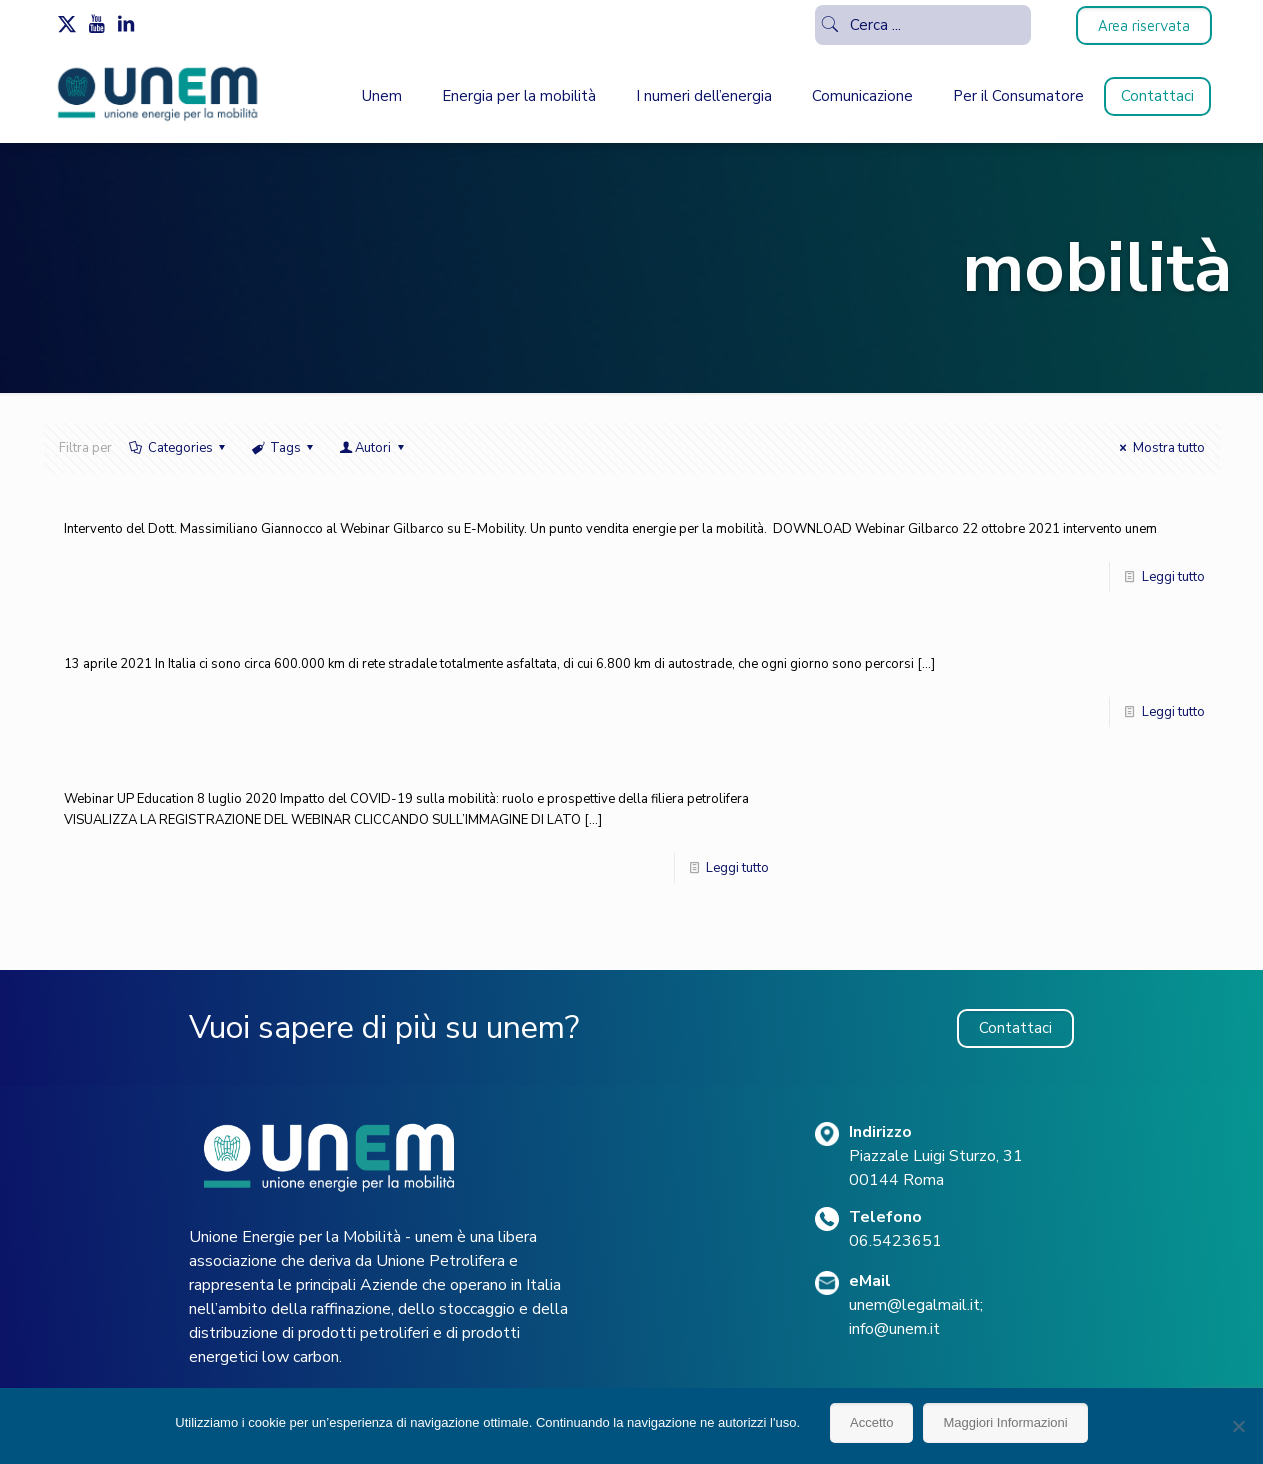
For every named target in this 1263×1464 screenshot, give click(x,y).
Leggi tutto (1173, 577)
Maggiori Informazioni (1005, 1422)
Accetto (871, 1422)
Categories (179, 448)
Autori (373, 448)
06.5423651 (895, 1241)
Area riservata (1144, 25)
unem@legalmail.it (914, 1305)
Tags (284, 448)
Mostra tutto (1159, 448)
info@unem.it (894, 1329)
